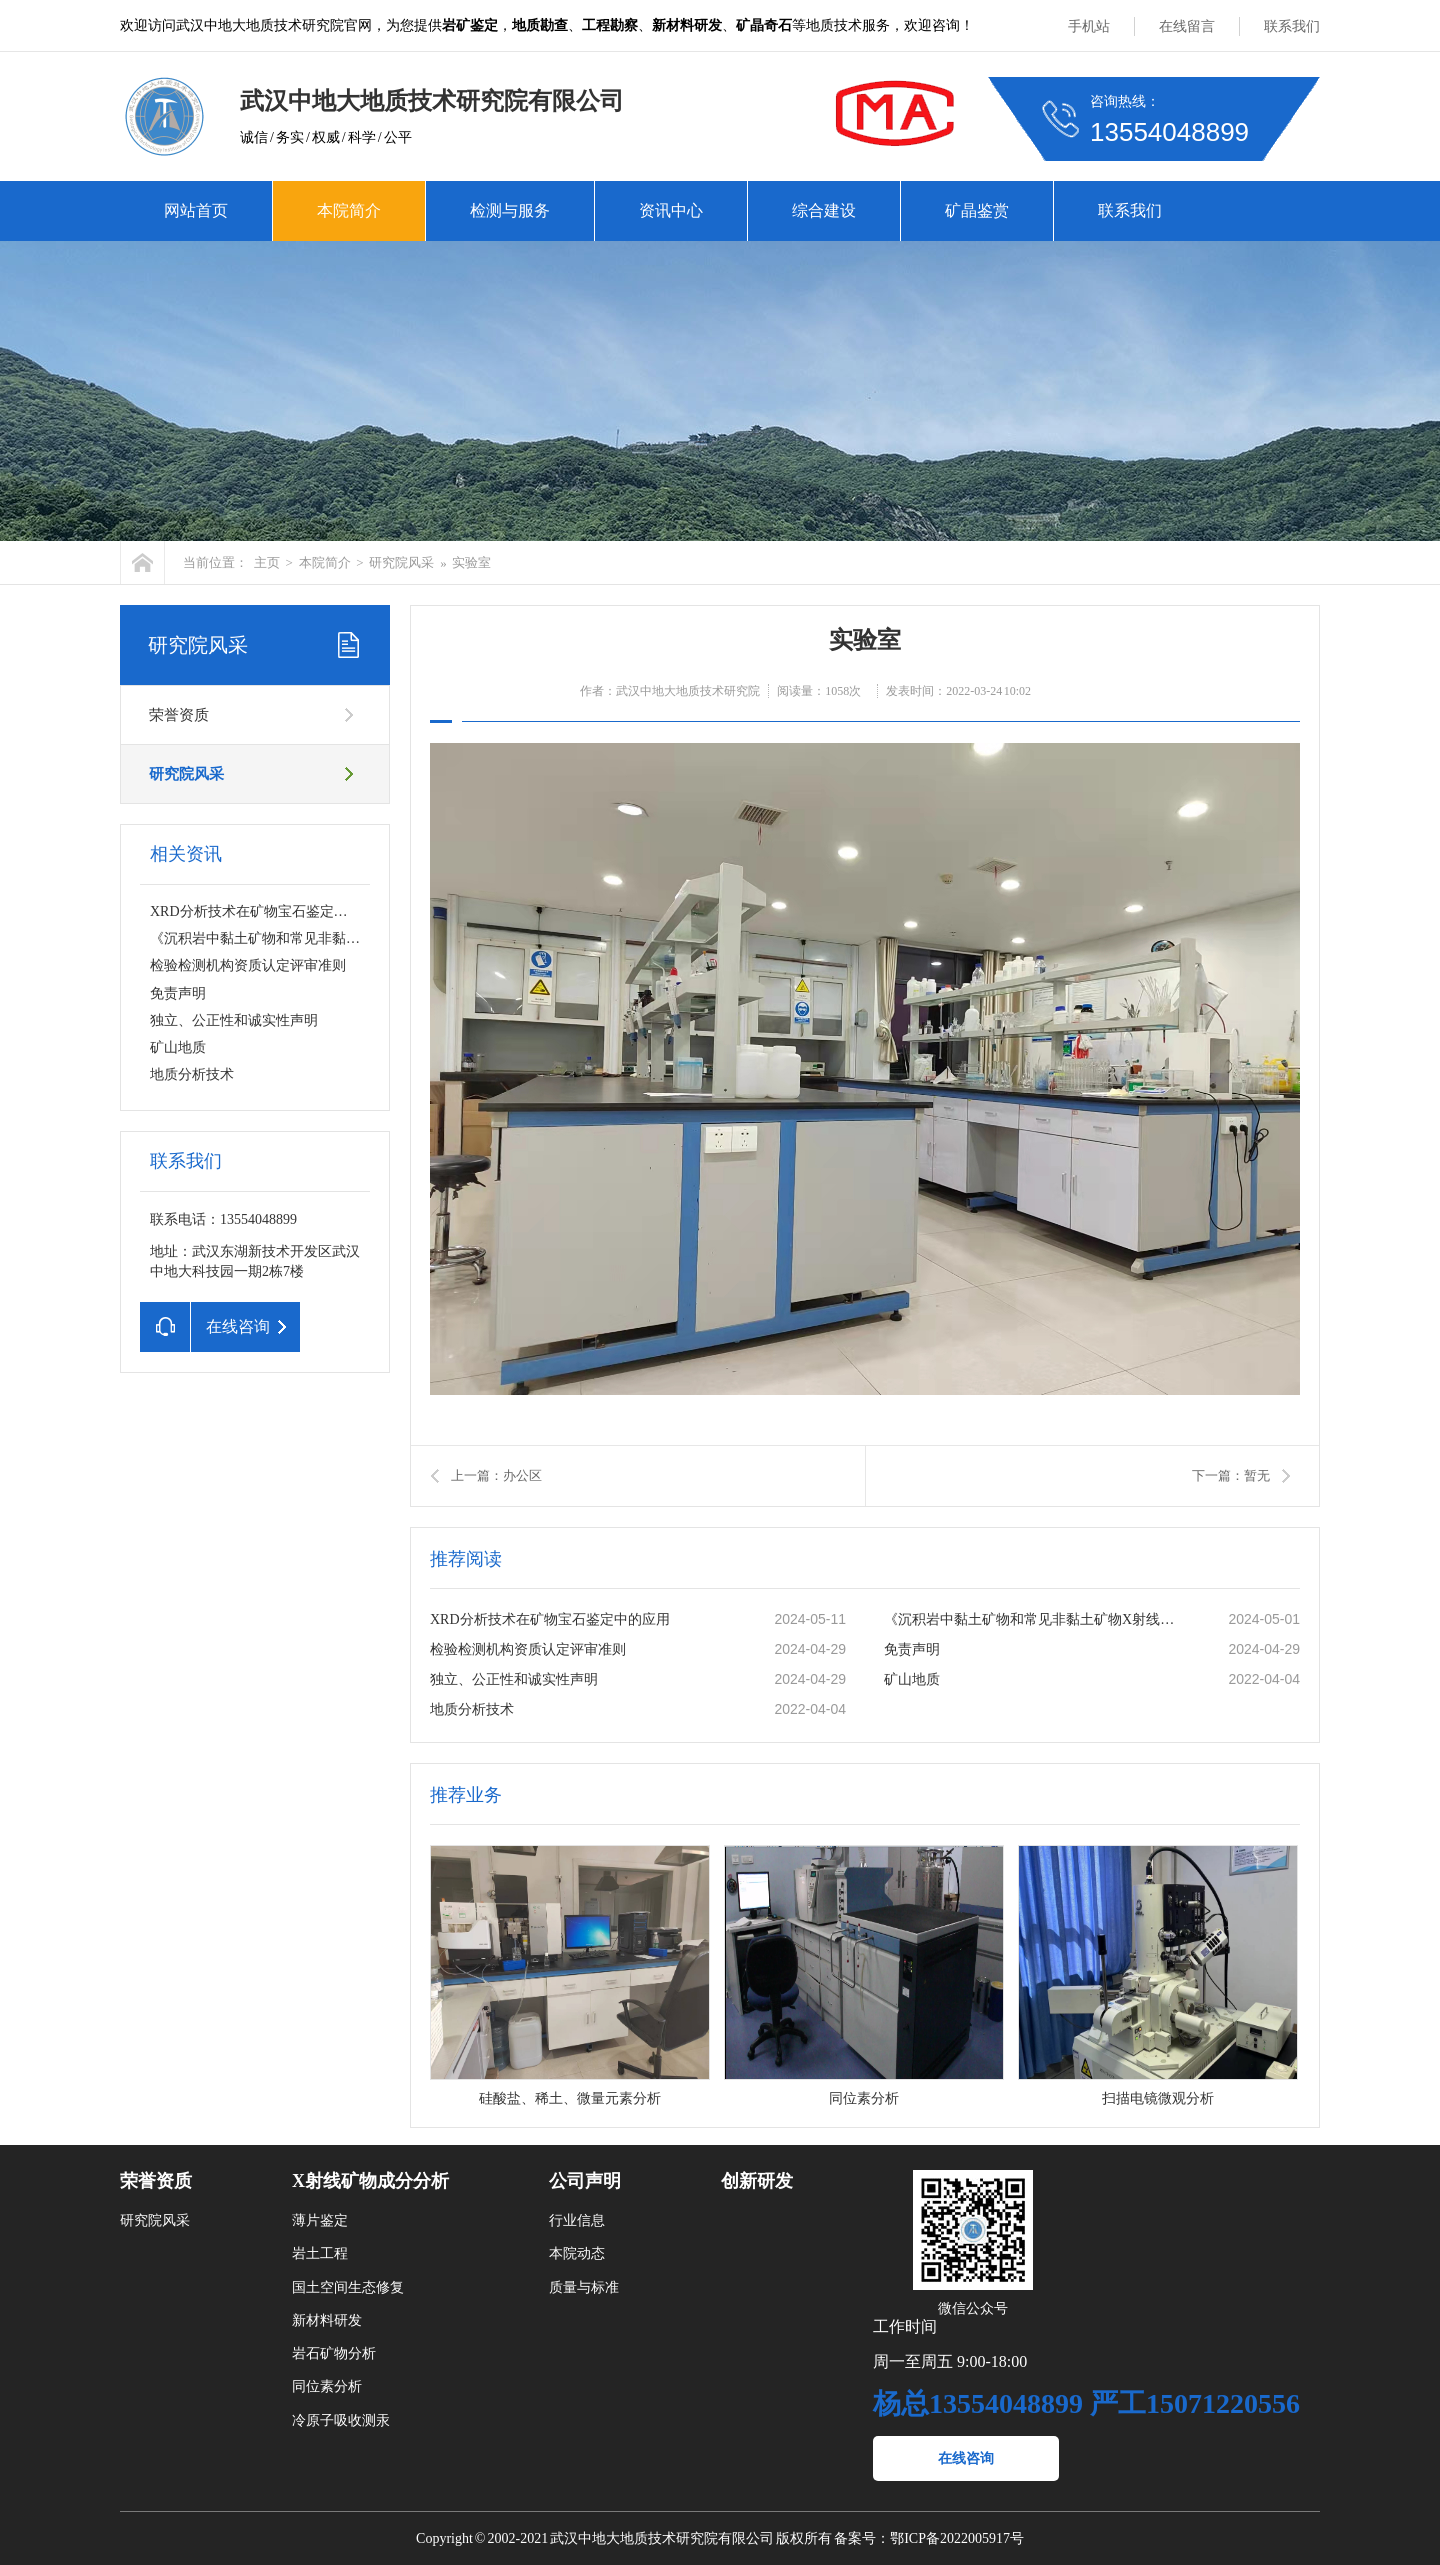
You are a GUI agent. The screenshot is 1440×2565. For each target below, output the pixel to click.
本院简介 (349, 210)
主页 (267, 562)
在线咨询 (966, 2458)
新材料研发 (327, 2320)
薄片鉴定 (320, 2220)
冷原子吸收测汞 (341, 2420)
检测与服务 (510, 210)
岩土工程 (320, 2253)
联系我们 (1292, 26)
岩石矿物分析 (334, 2353)
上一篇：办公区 (496, 1475)
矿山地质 (178, 1047)
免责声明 (178, 993)
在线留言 (1187, 26)
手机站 (1089, 26)
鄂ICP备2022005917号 (957, 2538)
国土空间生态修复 (348, 2287)
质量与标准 (584, 2287)
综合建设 (824, 210)
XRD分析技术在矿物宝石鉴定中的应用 (270, 911)
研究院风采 (401, 562)
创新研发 (757, 2181)
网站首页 (196, 210)
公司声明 (585, 2181)
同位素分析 (327, 2386)
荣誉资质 (179, 715)
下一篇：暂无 (1231, 1475)
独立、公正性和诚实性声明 (234, 1020)
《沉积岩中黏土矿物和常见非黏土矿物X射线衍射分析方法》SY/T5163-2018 (1035, 1619)
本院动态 (577, 2253)
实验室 (471, 562)
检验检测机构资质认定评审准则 (248, 965)
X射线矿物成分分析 (370, 2181)
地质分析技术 (192, 1074)
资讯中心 (671, 210)
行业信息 (577, 2220)
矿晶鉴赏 (977, 210)
